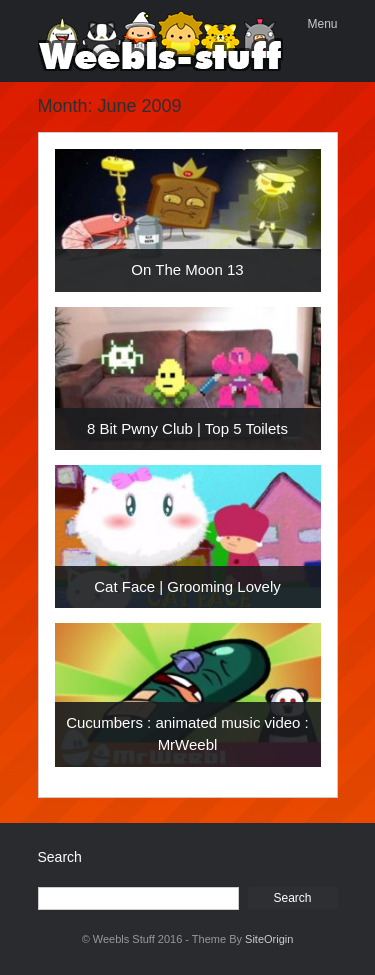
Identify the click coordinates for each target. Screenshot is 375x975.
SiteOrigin (269, 939)
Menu (322, 24)
